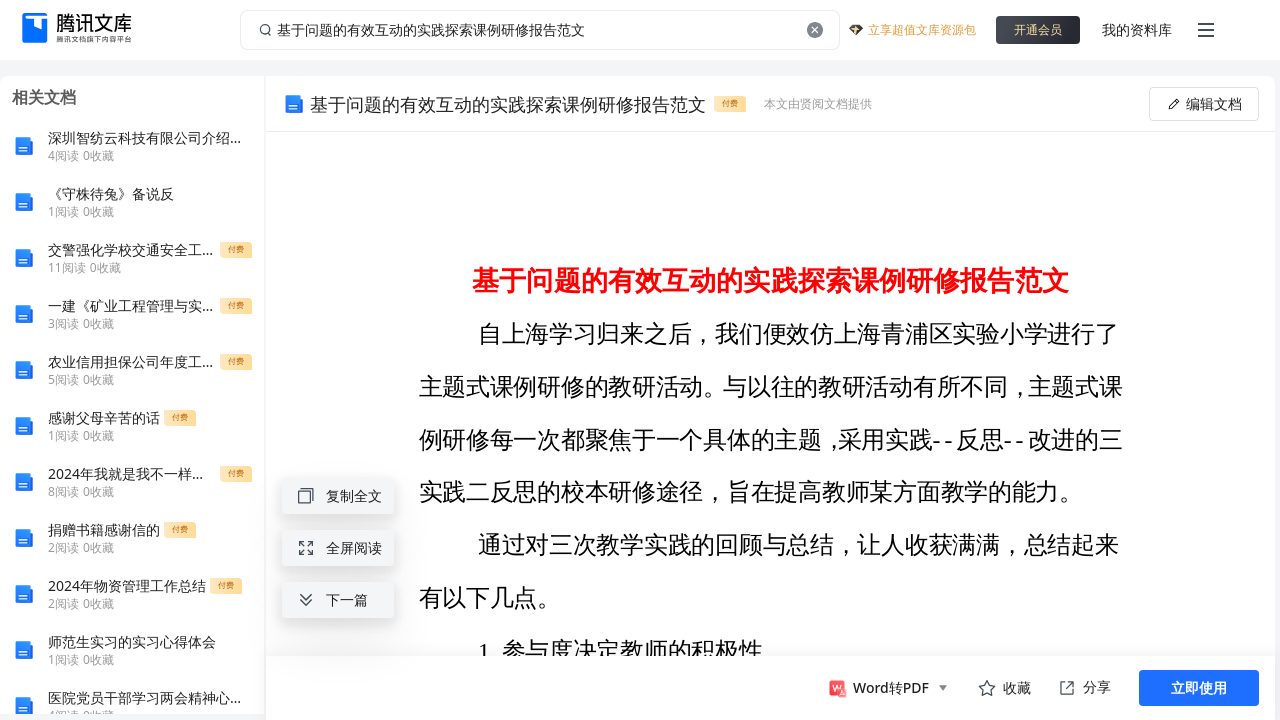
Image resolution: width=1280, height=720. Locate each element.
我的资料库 (1137, 29)
